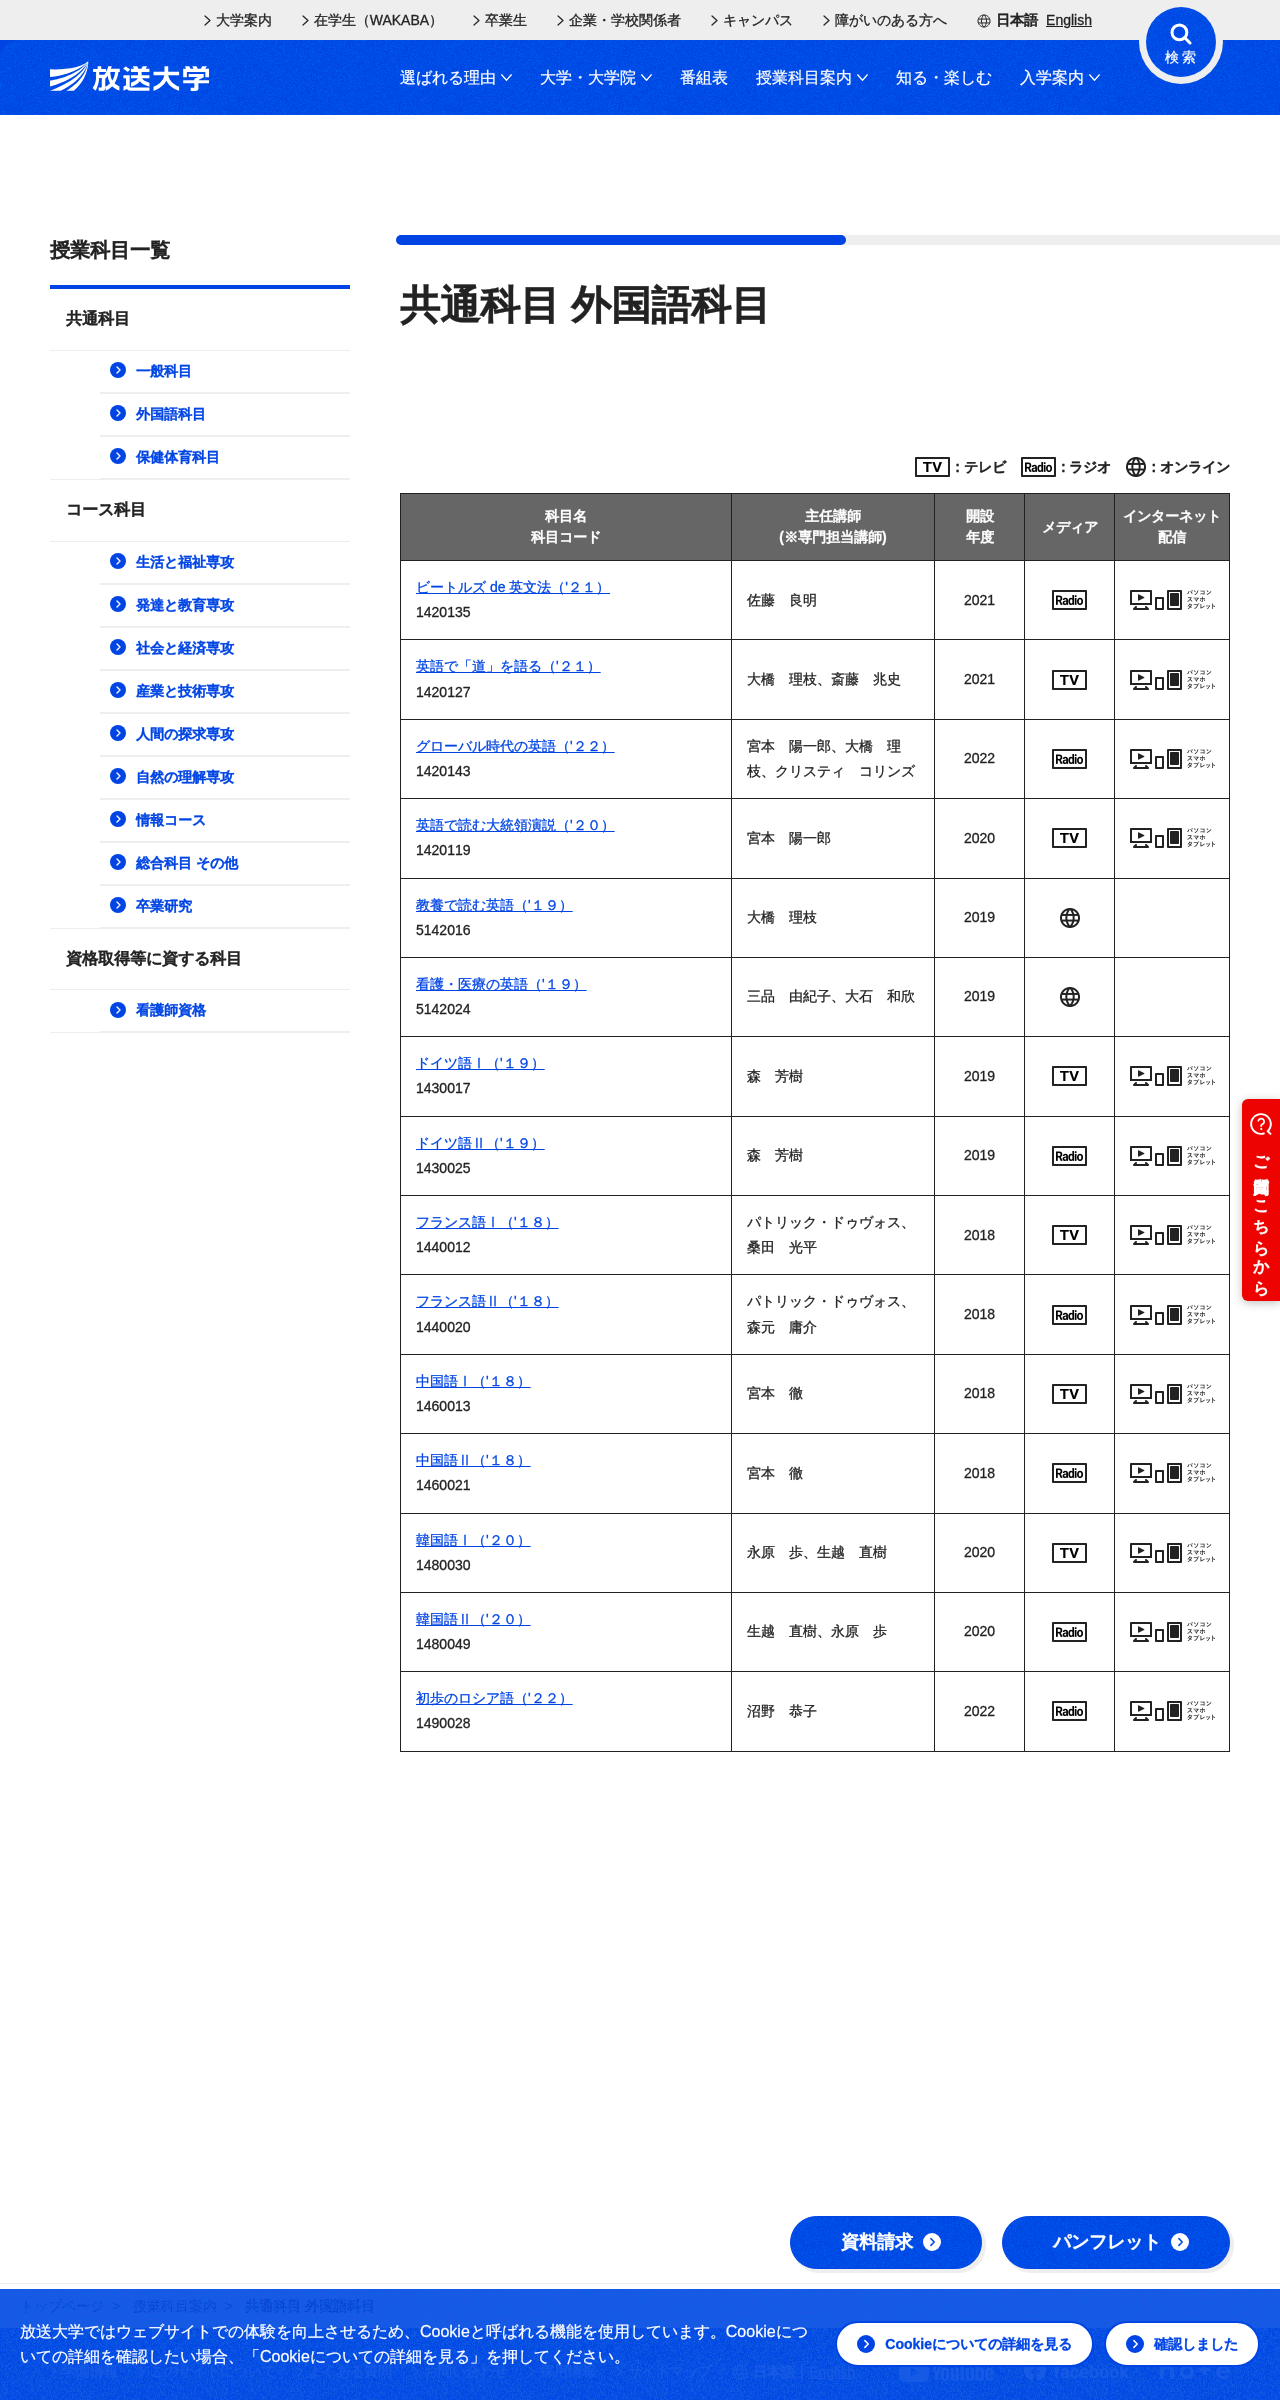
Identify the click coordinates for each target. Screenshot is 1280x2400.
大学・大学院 (596, 77)
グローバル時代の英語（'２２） (515, 746)
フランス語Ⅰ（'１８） (487, 1222)
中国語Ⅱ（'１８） (473, 1460)
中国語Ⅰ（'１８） (473, 1381)
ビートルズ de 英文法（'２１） (513, 587)
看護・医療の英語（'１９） (501, 984)
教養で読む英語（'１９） (494, 905)
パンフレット (1121, 2242)
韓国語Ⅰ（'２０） (473, 1540)
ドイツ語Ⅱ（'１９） (480, 1143)
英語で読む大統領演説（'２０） (515, 825)
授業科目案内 (812, 77)
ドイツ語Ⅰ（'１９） (480, 1063)
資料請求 (891, 2242)
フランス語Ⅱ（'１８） (487, 1301)
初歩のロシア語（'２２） (494, 1698)
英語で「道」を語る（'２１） (508, 666)
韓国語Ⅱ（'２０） (473, 1619)
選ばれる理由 (456, 77)
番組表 (704, 77)
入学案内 (1060, 77)
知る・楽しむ (944, 77)
